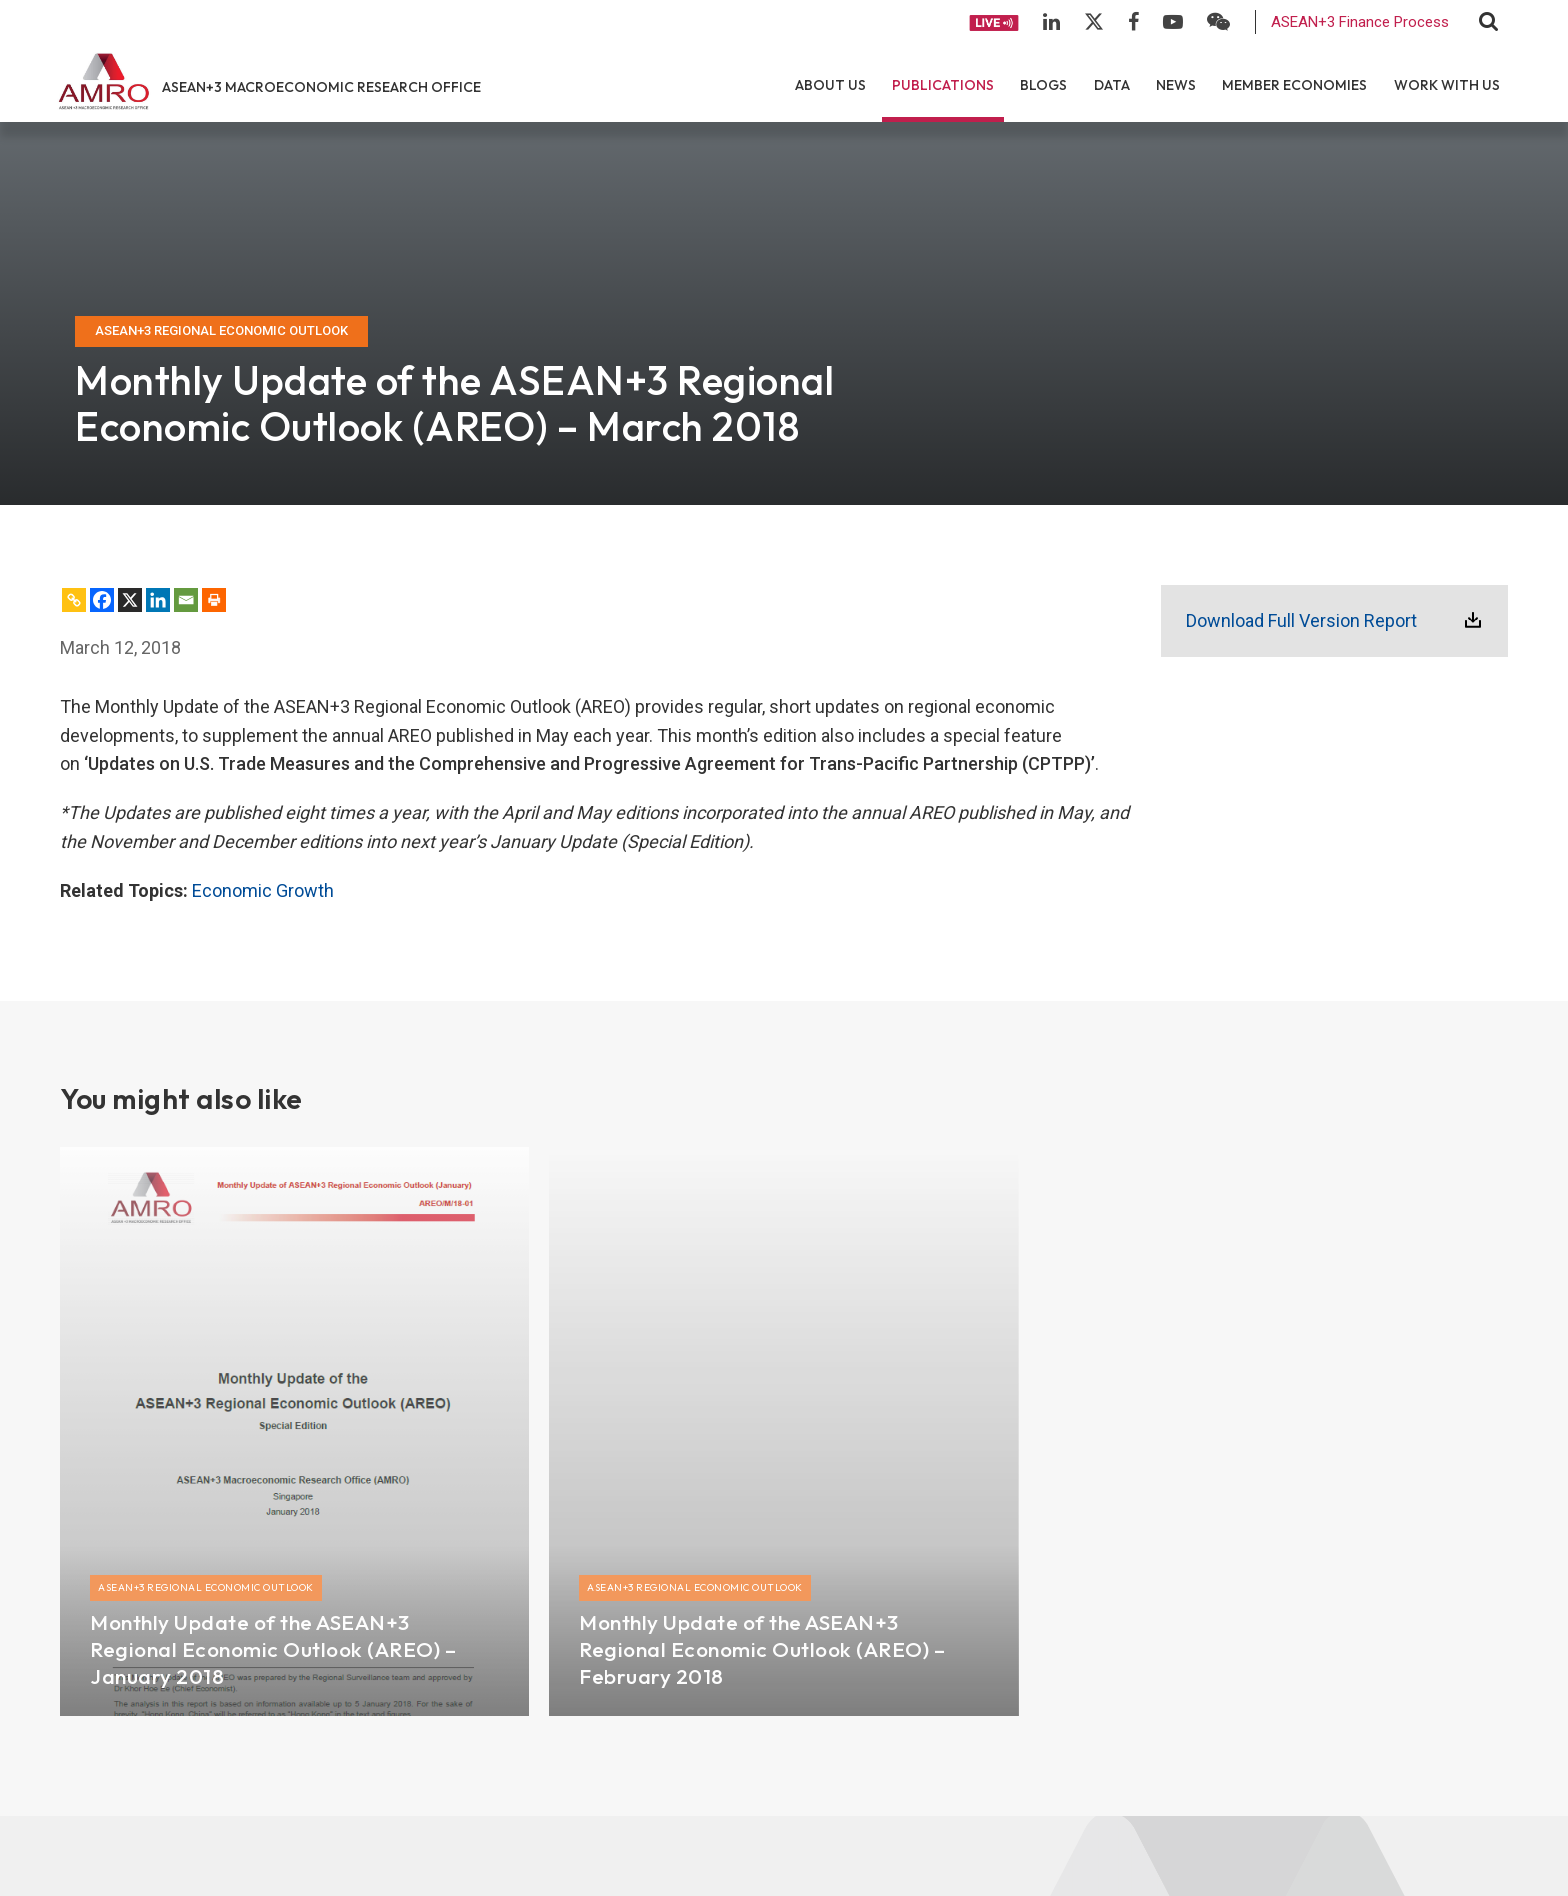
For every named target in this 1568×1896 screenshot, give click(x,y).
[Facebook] (102, 600)
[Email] (186, 600)
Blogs (1043, 85)
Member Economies (1294, 85)
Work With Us (1447, 85)
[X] (130, 600)
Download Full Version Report (1301, 620)
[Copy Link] (74, 600)
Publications (943, 85)
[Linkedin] (158, 600)
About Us (830, 85)
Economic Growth (263, 890)
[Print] (214, 600)
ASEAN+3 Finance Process (1360, 22)
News (1176, 85)
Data (1112, 85)
